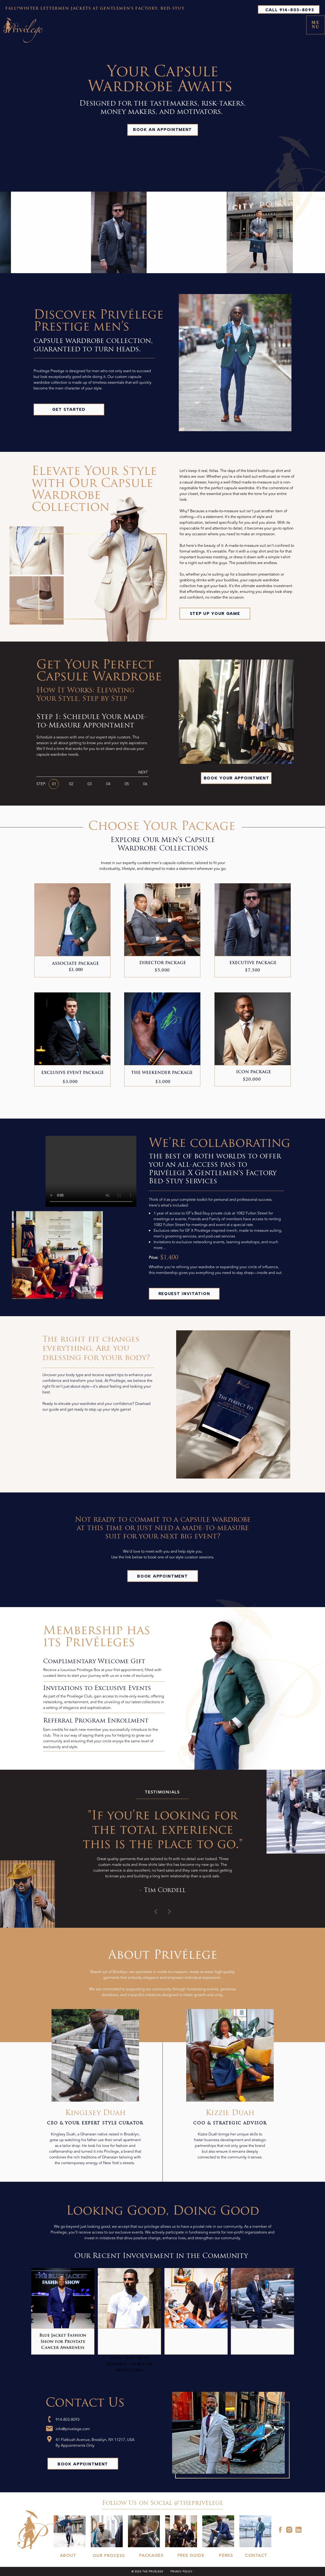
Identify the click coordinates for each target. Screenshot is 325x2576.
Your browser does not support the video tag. (91, 1171)
